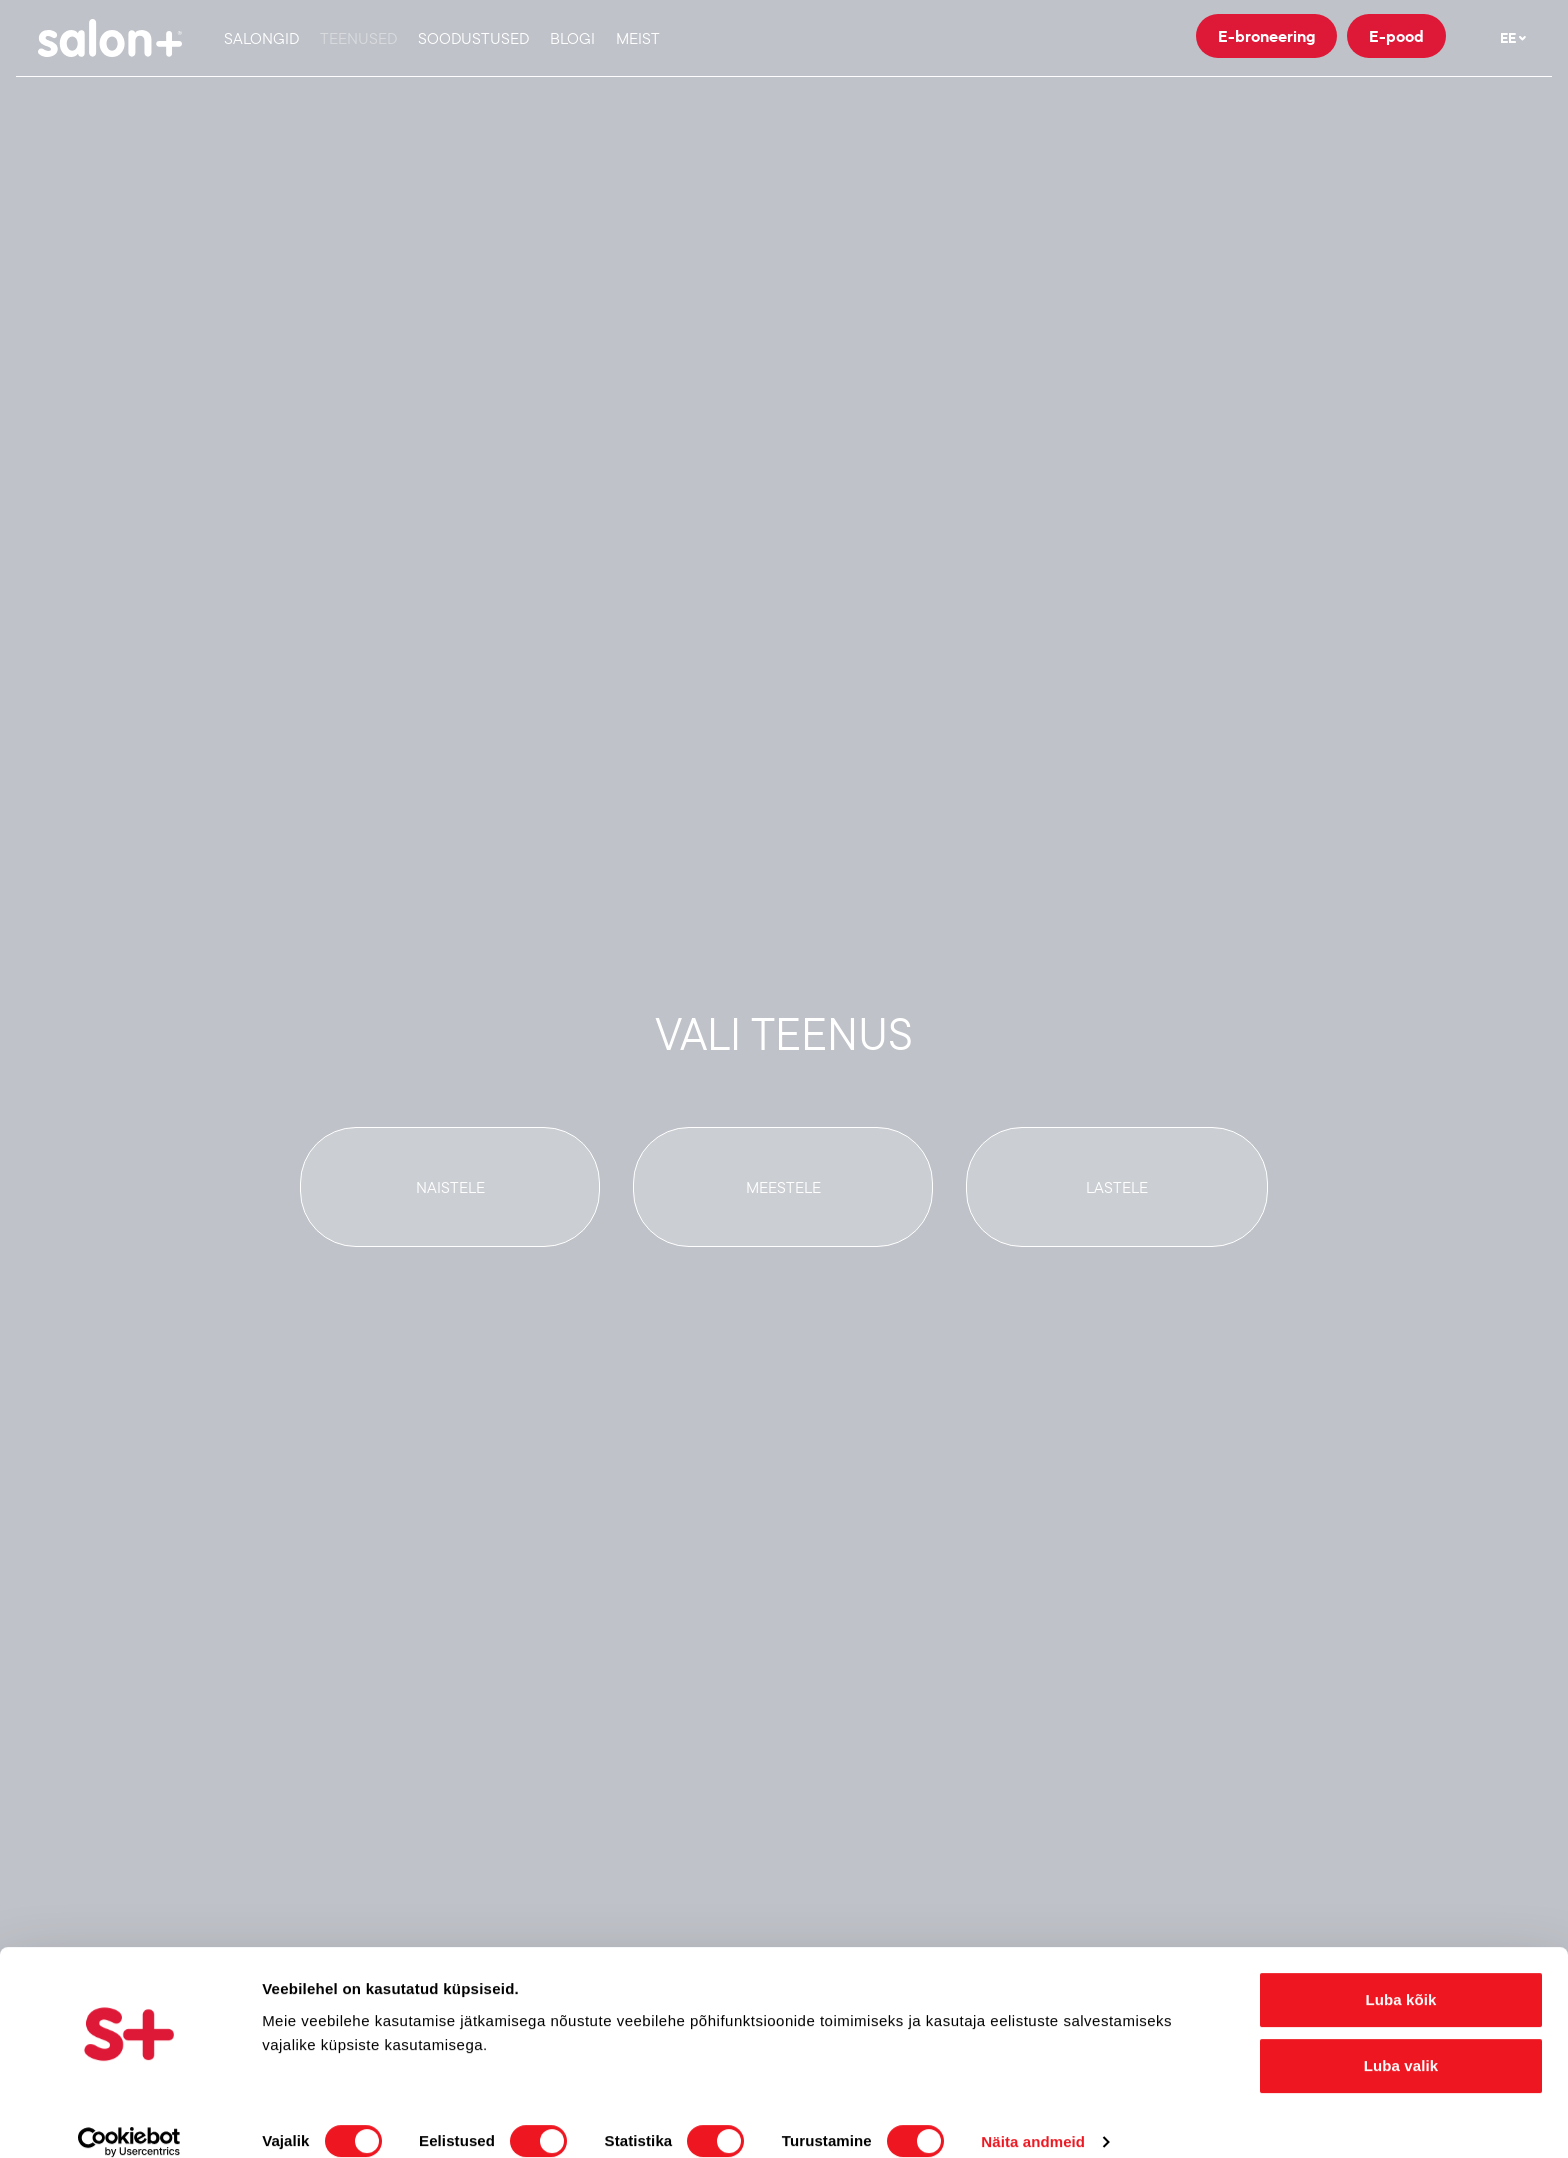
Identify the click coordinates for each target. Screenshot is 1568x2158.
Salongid (261, 38)
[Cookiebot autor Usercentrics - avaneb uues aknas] (129, 2119)
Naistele (450, 1187)
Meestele (783, 1187)
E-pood (1396, 36)
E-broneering (1266, 36)
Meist (638, 38)
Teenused (358, 38)
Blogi (572, 38)
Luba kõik (1401, 1976)
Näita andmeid (1033, 2118)
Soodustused (473, 38)
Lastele (1117, 1187)
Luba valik (1401, 2042)
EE (1513, 38)
